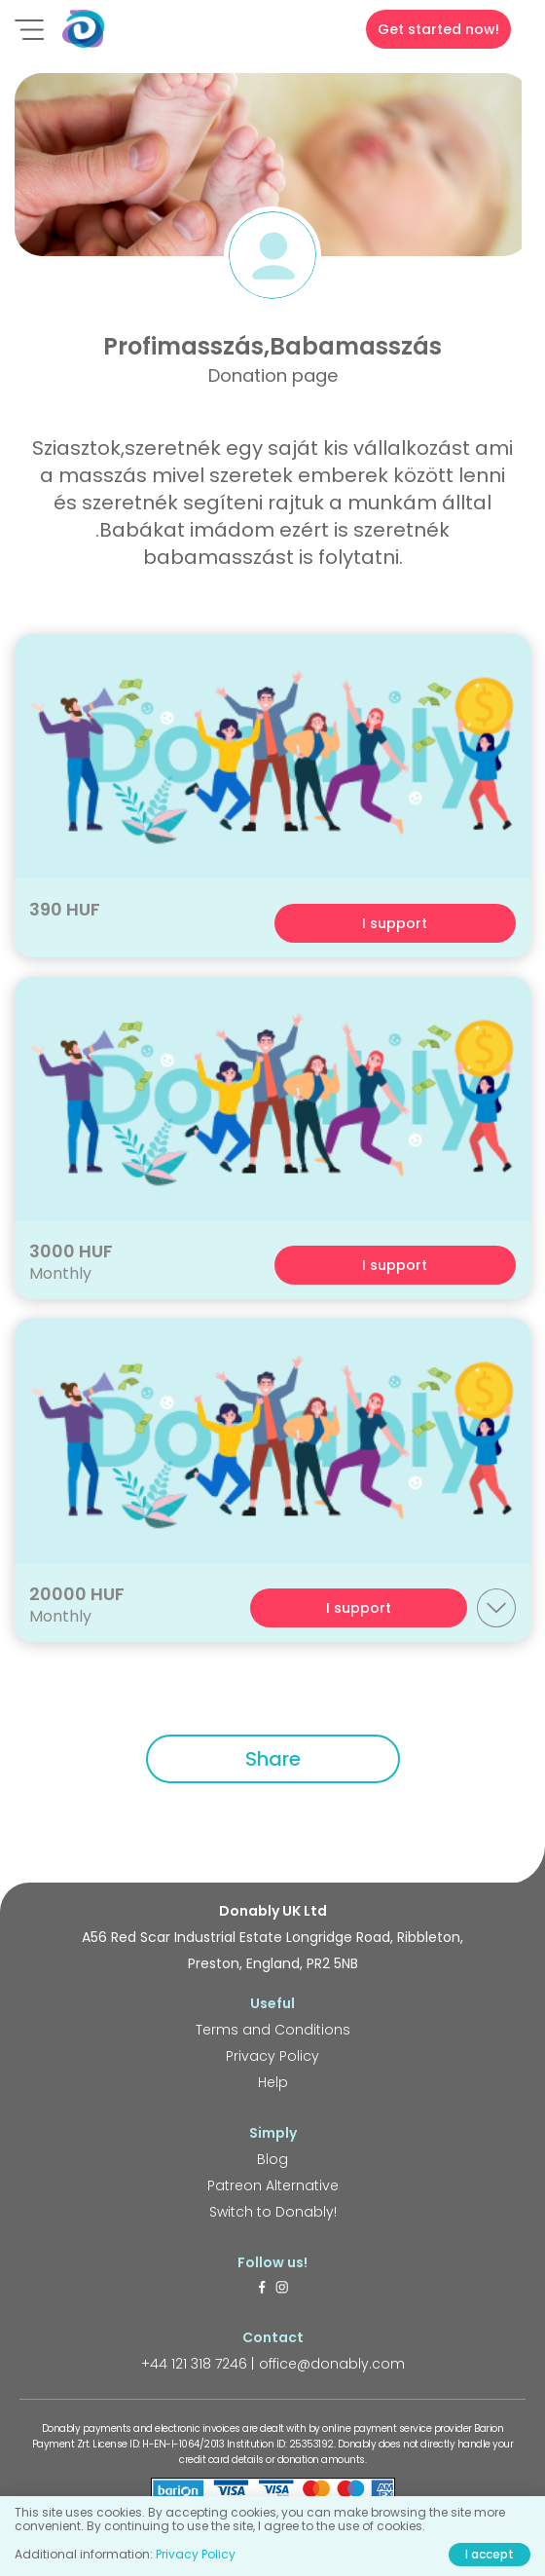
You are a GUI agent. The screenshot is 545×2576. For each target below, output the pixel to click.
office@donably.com (332, 2363)
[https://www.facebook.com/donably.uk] (262, 2288)
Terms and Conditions (273, 2029)
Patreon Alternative (273, 2185)
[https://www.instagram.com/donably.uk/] (282, 2288)
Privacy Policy (272, 2056)
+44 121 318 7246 (194, 2363)
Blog (272, 2159)
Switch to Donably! (273, 2211)
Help (273, 2082)
